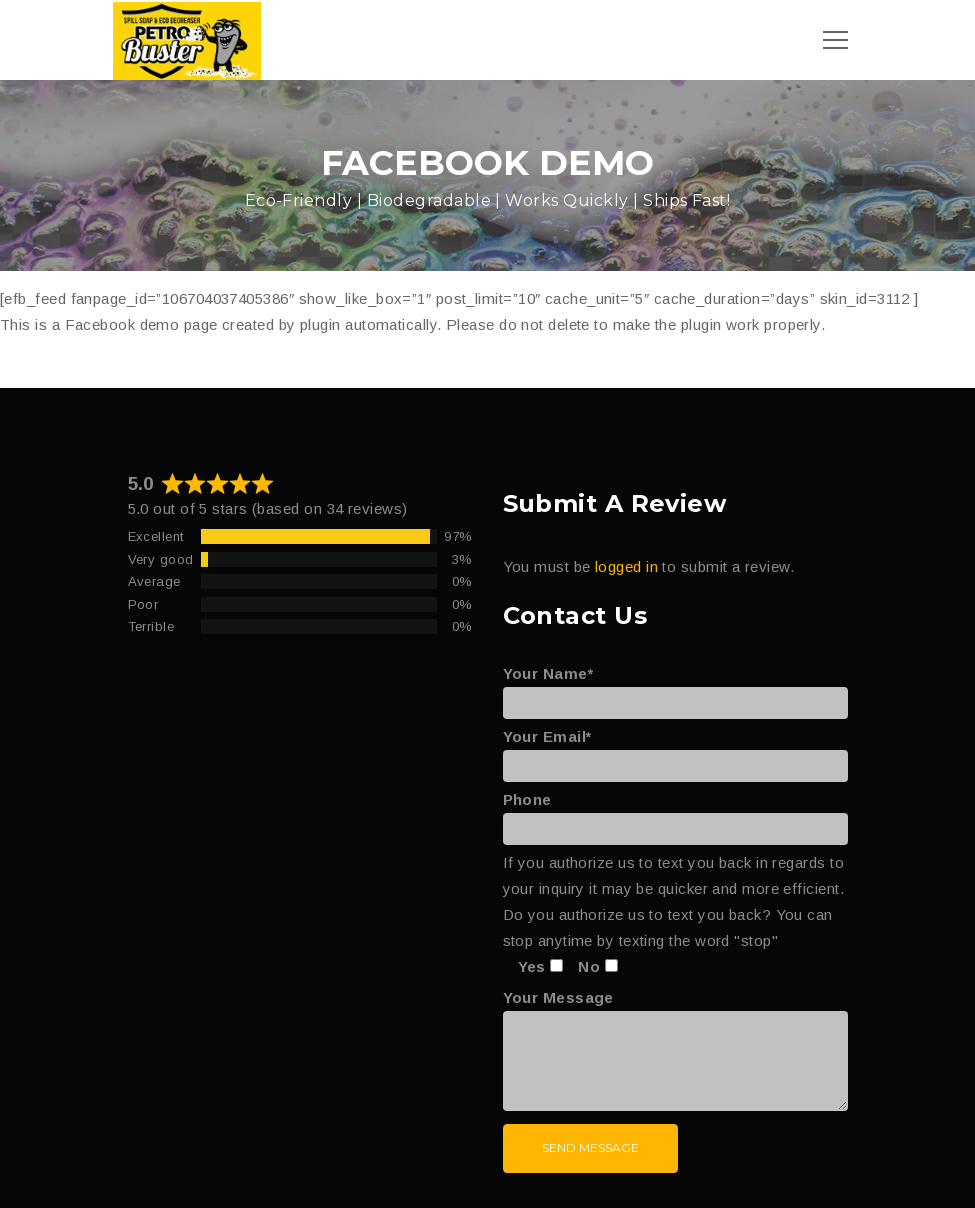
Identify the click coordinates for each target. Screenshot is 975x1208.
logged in (626, 566)
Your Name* (675, 688)
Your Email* (675, 751)
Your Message (675, 1051)
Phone (675, 814)
